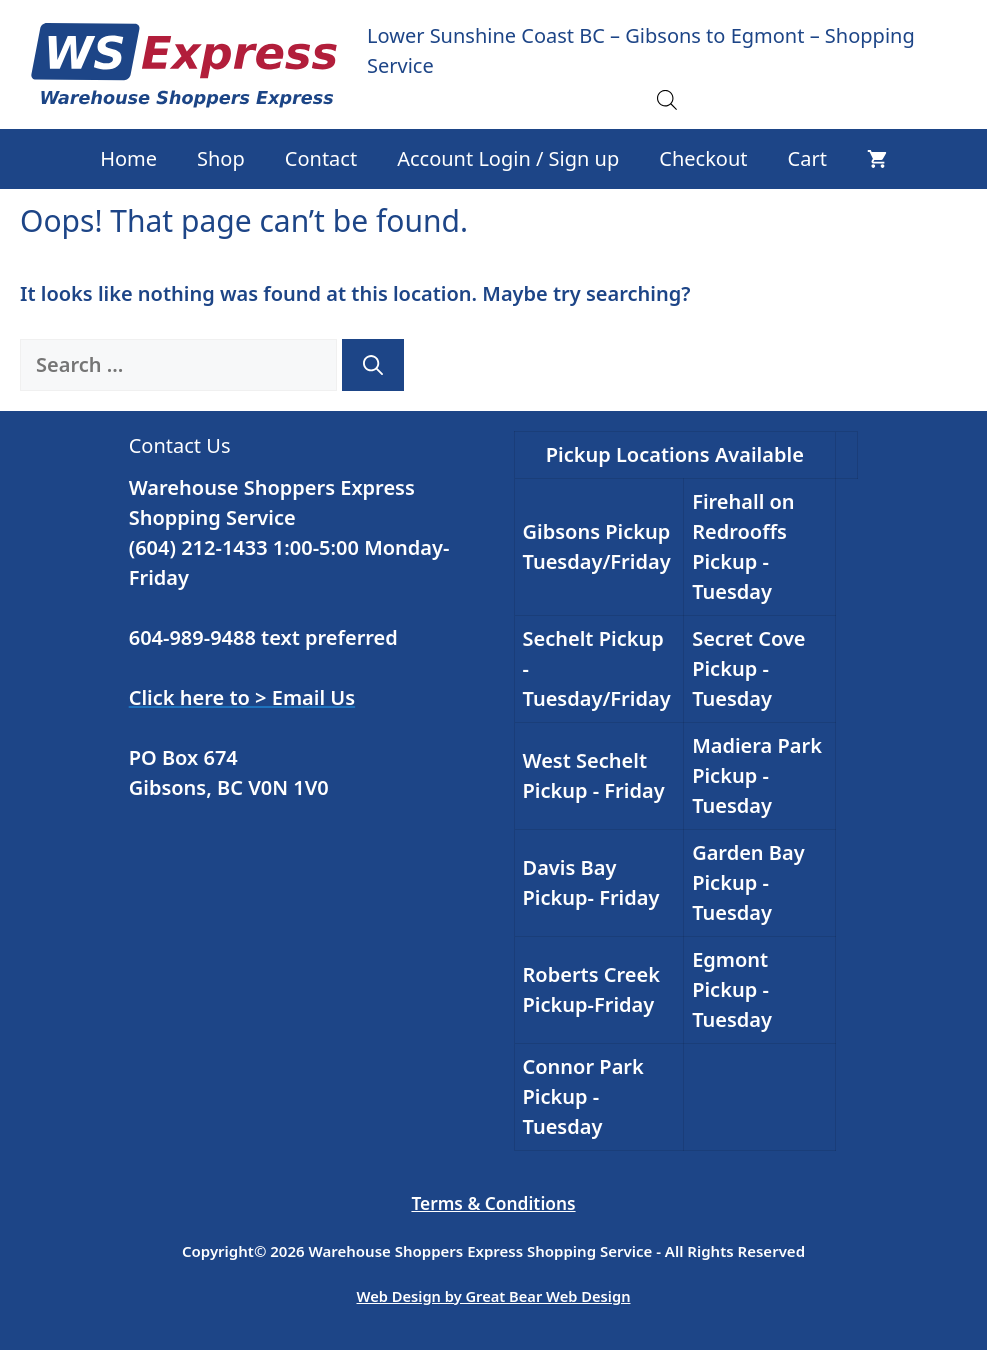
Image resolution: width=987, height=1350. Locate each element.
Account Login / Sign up (508, 158)
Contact (321, 158)
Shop (221, 158)
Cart (807, 158)
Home (128, 158)
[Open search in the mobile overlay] (667, 99)
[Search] (373, 365)
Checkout (703, 158)
